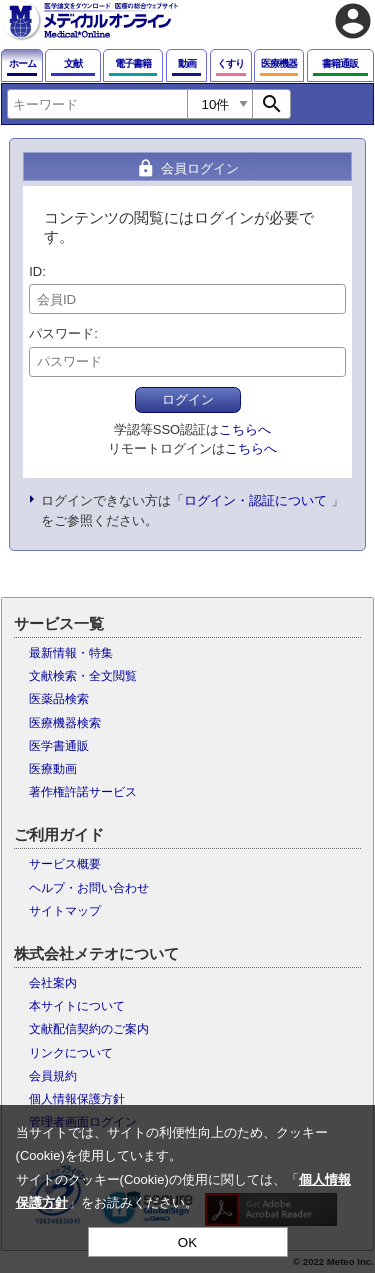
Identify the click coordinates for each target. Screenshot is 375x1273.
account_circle (353, 21)
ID (35, 271)
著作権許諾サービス (83, 792)
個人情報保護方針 (77, 1099)
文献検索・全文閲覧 (83, 676)
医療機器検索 (65, 723)
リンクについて (71, 1053)
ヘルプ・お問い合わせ (89, 888)
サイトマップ (65, 911)
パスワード (61, 333)
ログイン (188, 399)
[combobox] (97, 104)
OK (187, 1242)
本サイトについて (77, 1006)
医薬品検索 (59, 699)
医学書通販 (59, 746)
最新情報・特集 (71, 653)
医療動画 (53, 769)
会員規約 (53, 1076)
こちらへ (245, 429)
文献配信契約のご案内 (89, 1029)
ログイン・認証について (255, 500)
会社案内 (53, 983)
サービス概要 (65, 864)
